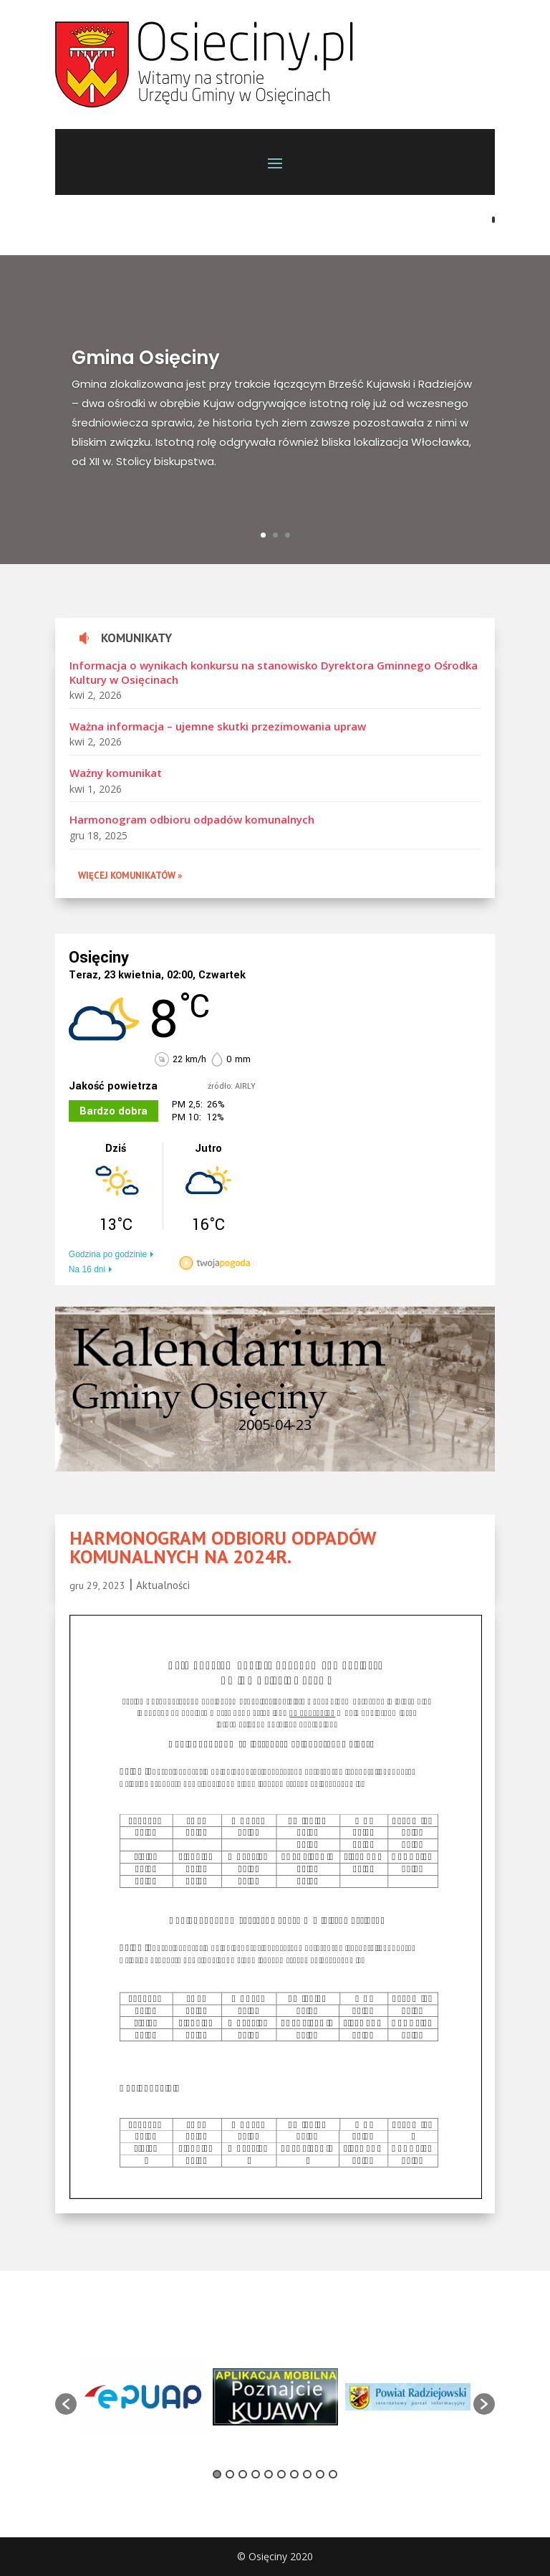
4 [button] (255, 2474)
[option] (143, 2396)
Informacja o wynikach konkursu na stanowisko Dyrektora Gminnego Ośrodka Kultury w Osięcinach (273, 672)
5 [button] (268, 2474)
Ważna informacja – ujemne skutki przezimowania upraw (217, 726)
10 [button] (333, 2474)
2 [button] (230, 2474)
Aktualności (163, 1585)
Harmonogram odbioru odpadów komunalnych (191, 819)
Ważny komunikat (115, 772)
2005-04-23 (275, 1424)
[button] (66, 2404)
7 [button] (294, 2474)
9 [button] (320, 2474)
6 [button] (281, 2474)
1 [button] (217, 2474)
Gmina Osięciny (146, 358)
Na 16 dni (87, 1269)
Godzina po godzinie (108, 1254)
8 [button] (307, 2474)
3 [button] (242, 2474)
